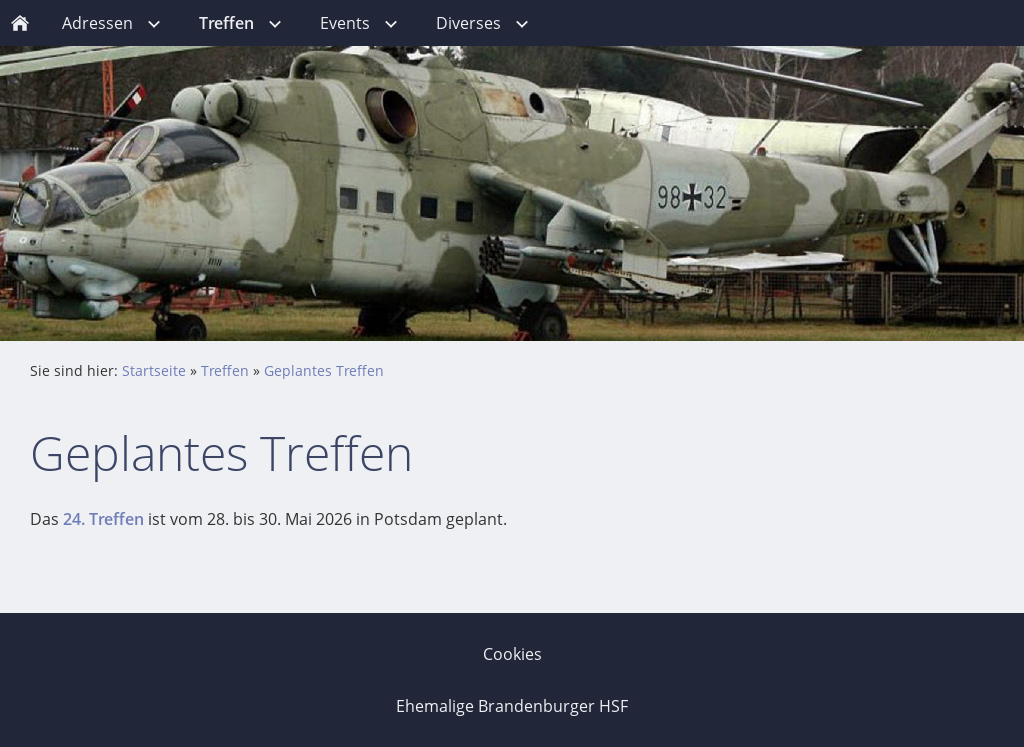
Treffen (225, 370)
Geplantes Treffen (324, 370)
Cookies (512, 654)
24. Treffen (103, 519)
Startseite (154, 370)
